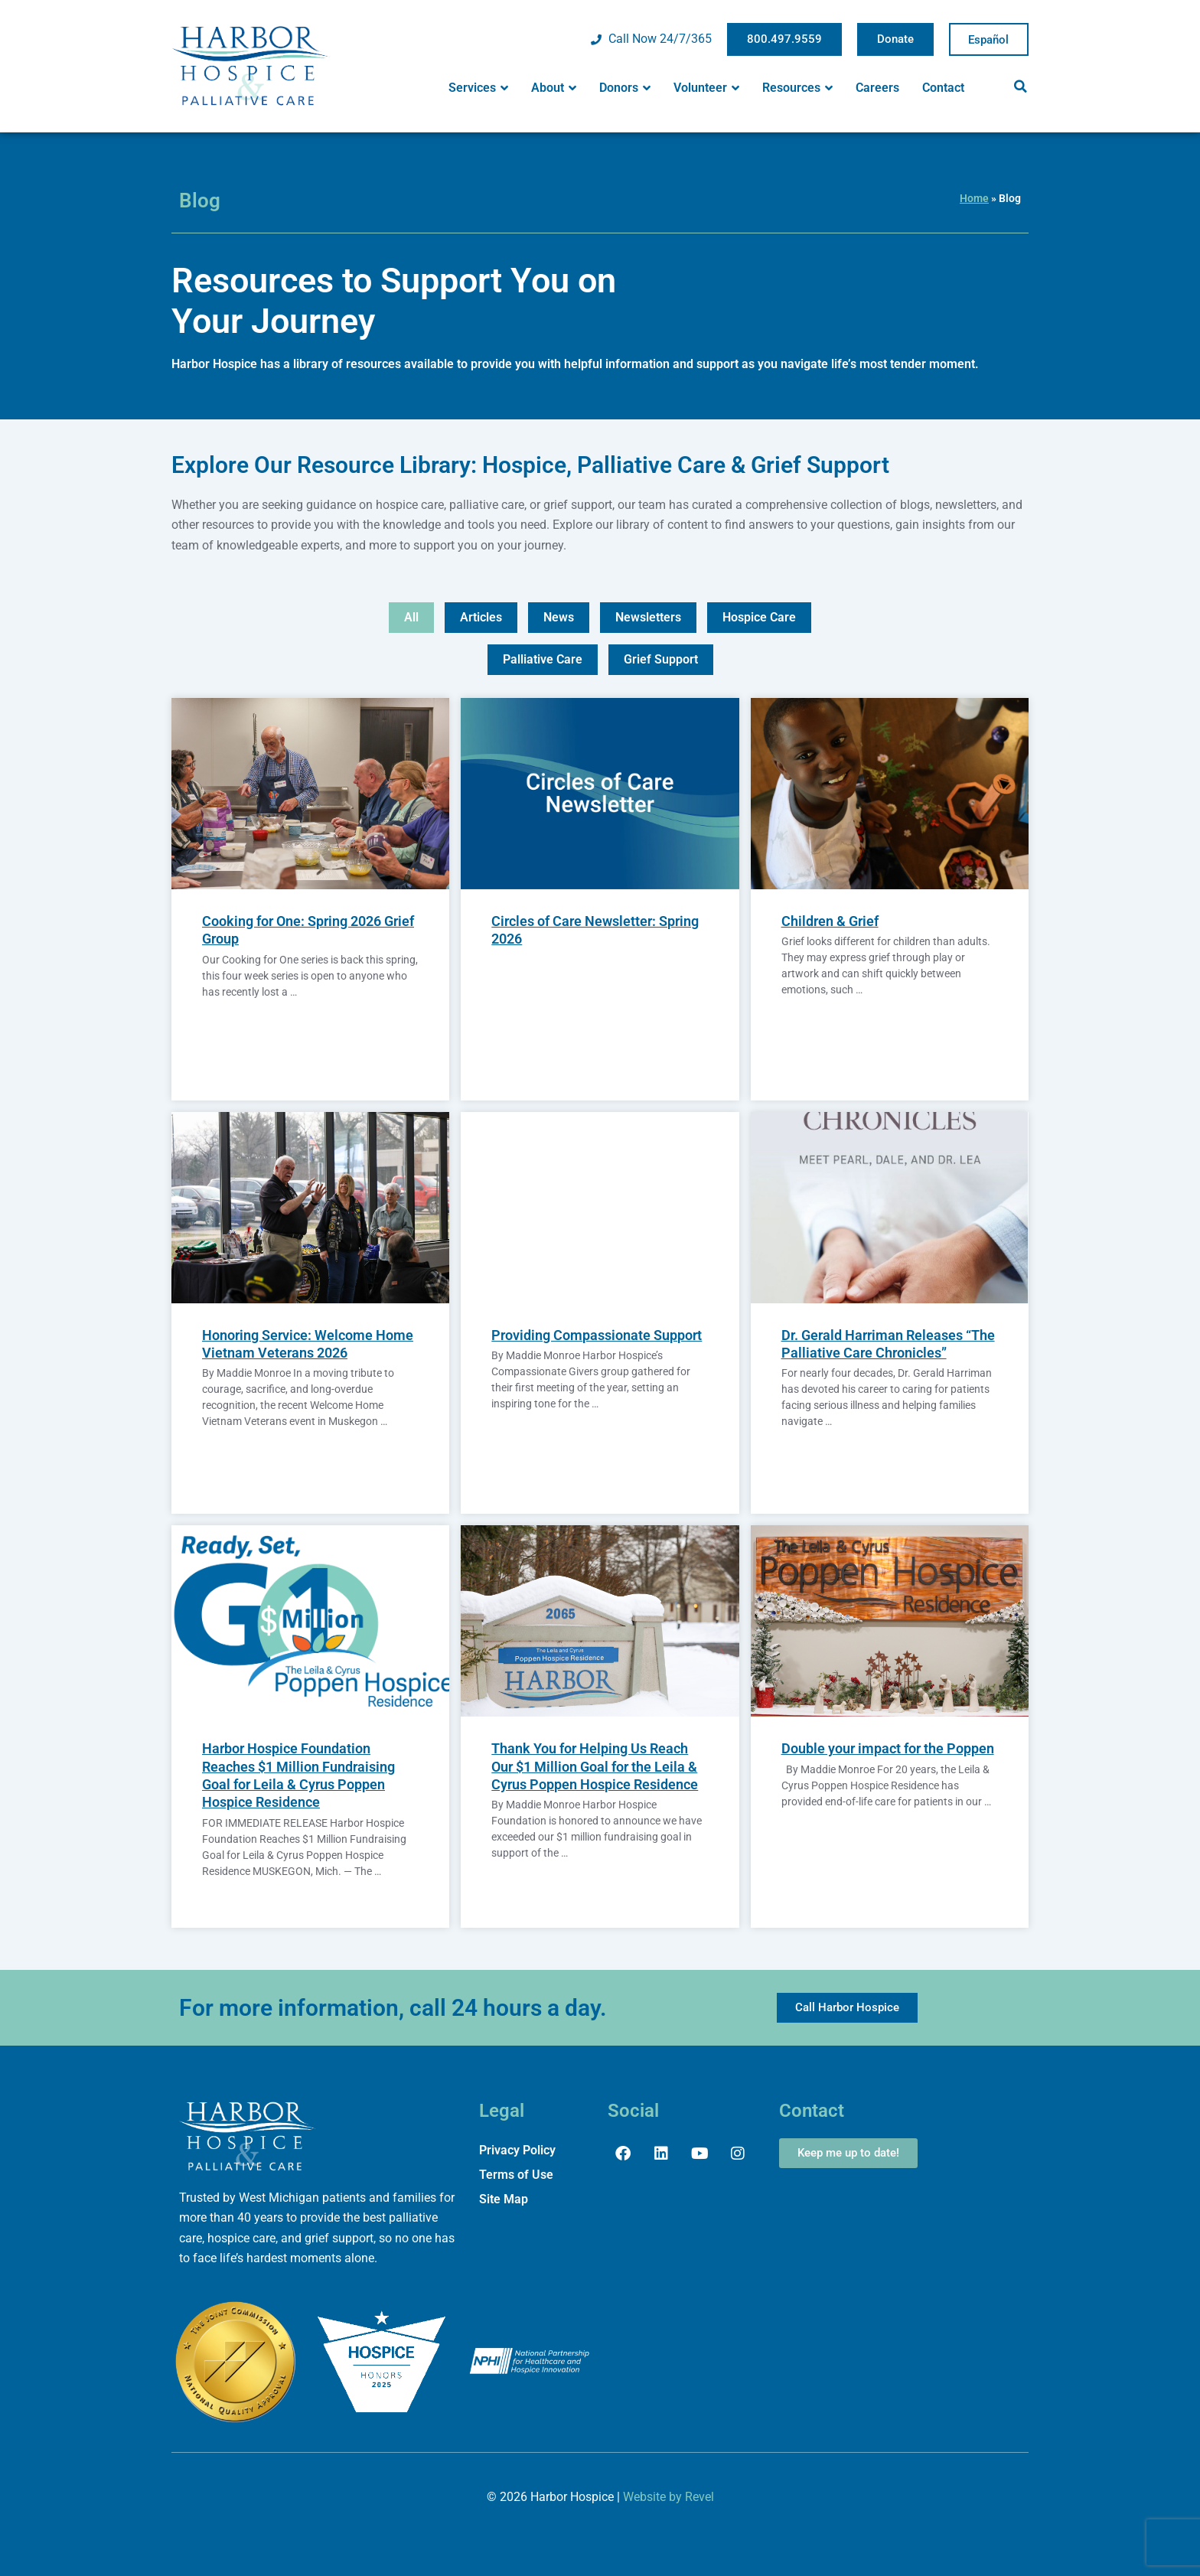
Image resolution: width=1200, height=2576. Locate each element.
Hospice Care (759, 617)
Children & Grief (830, 922)
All (411, 617)
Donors (625, 88)
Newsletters (648, 617)
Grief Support (661, 659)
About (553, 88)
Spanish (989, 39)
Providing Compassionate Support (596, 1335)
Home (974, 198)
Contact (943, 87)
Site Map (503, 2199)
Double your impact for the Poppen (887, 1749)
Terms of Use (516, 2174)
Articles (481, 617)
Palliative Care (542, 659)
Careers (877, 87)
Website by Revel (668, 2497)
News (558, 617)
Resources (797, 88)
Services (478, 88)
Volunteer (706, 88)
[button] (1020, 86)
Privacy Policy (517, 2150)
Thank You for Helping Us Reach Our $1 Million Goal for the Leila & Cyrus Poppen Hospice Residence (594, 1767)
